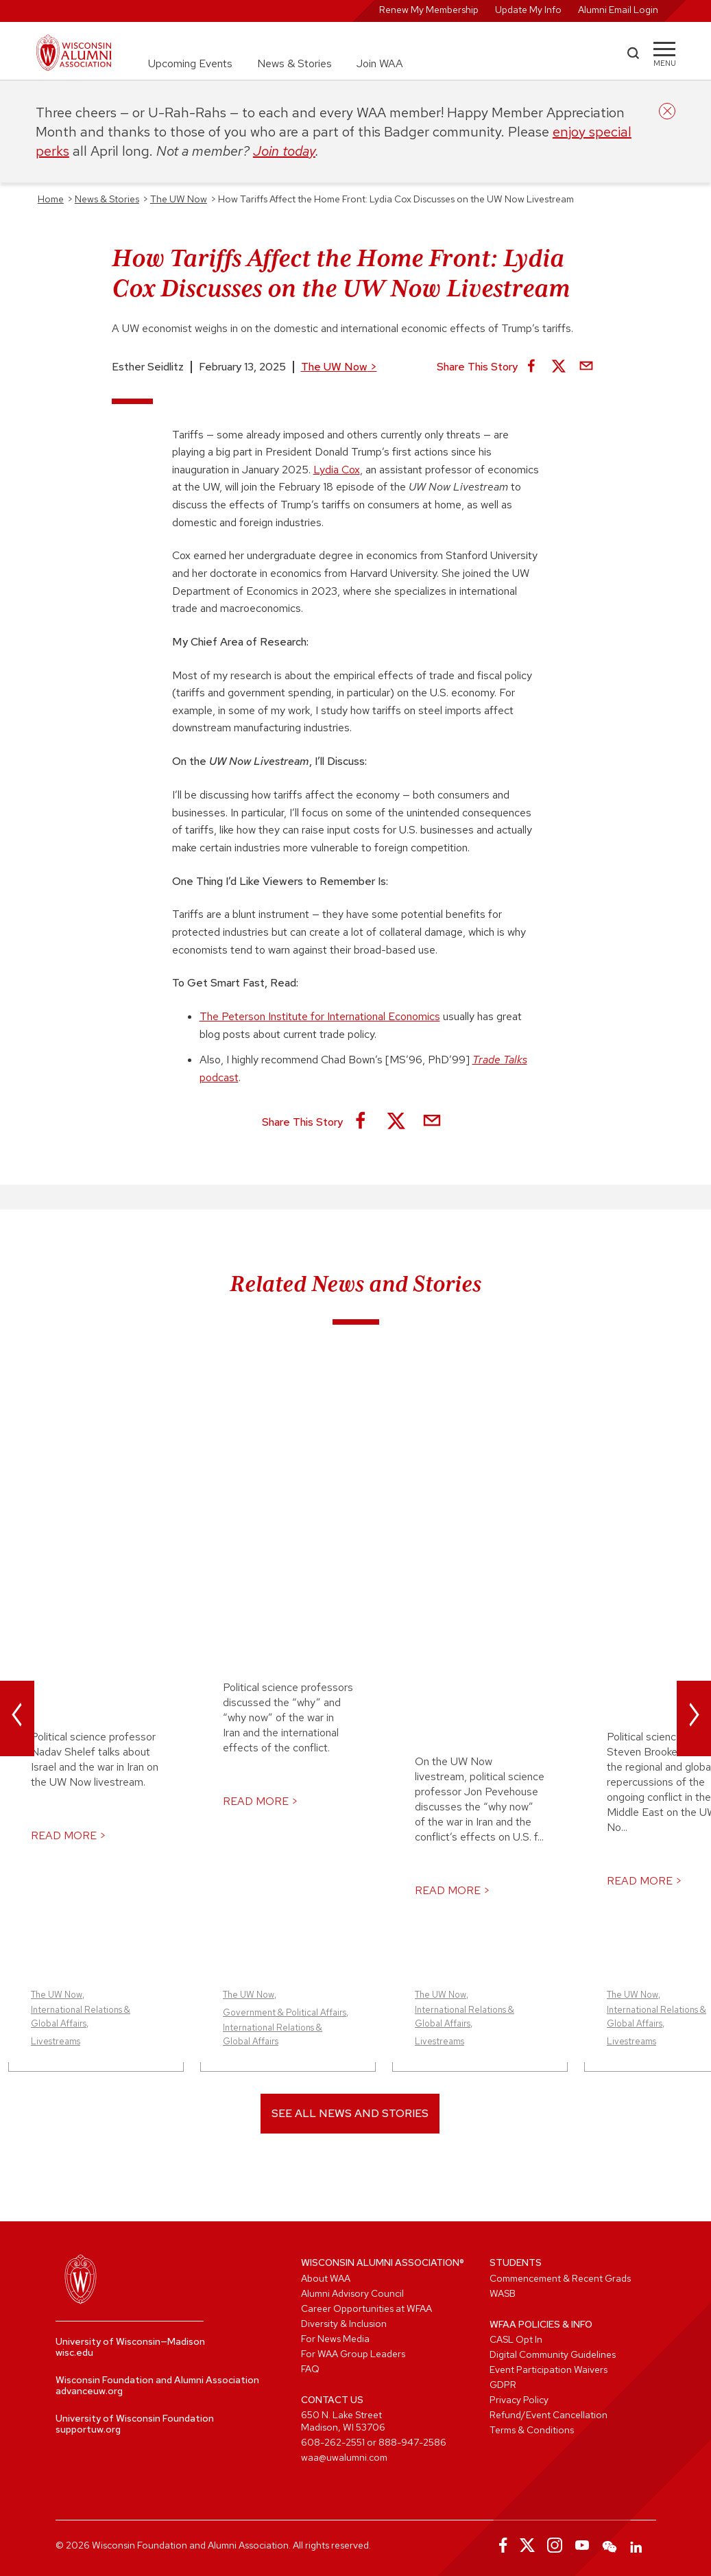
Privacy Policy (519, 2400)
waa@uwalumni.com (344, 2457)
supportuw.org (88, 2429)
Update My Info (528, 9)
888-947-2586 (412, 2442)
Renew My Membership (429, 9)
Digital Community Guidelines (553, 2354)
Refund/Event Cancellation (548, 2415)
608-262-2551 (333, 2442)
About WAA (325, 2278)
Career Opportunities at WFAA (366, 2308)
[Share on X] (559, 367)
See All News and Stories (350, 2113)
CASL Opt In (516, 2339)
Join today (284, 151)
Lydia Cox (336, 469)
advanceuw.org (89, 2391)
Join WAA (380, 63)
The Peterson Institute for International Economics (320, 1016)
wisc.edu (74, 2352)
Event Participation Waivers (548, 2369)
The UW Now (339, 366)
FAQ (310, 2369)
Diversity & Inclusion (344, 2323)
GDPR (503, 2384)
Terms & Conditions (532, 2430)
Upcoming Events (190, 63)
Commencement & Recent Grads (560, 2278)
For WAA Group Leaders (353, 2354)
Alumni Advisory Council (352, 2293)
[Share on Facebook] (531, 367)
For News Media (335, 2338)
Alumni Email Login (618, 9)
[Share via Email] (586, 367)
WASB (503, 2293)
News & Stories (294, 63)
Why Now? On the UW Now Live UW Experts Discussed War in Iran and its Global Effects (280, 1472)
